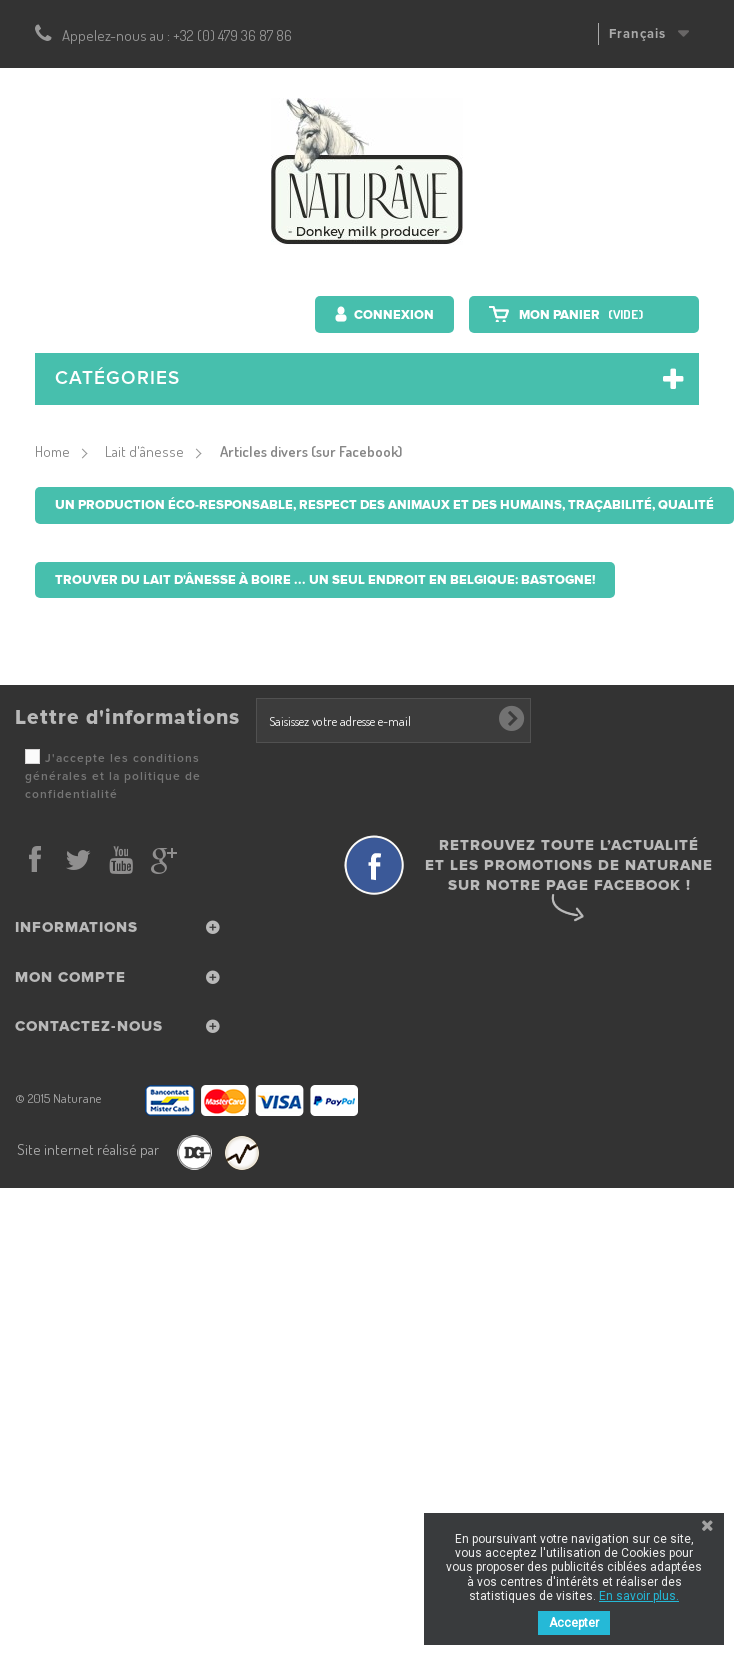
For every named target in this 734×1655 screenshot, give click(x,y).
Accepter (574, 1623)
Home (52, 451)
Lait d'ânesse (144, 451)
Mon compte (70, 977)
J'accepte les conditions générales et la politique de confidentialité (113, 776)
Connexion (392, 315)
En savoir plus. (639, 1596)
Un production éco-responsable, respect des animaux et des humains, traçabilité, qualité (384, 505)
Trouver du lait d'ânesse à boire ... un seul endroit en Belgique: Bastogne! (325, 580)
